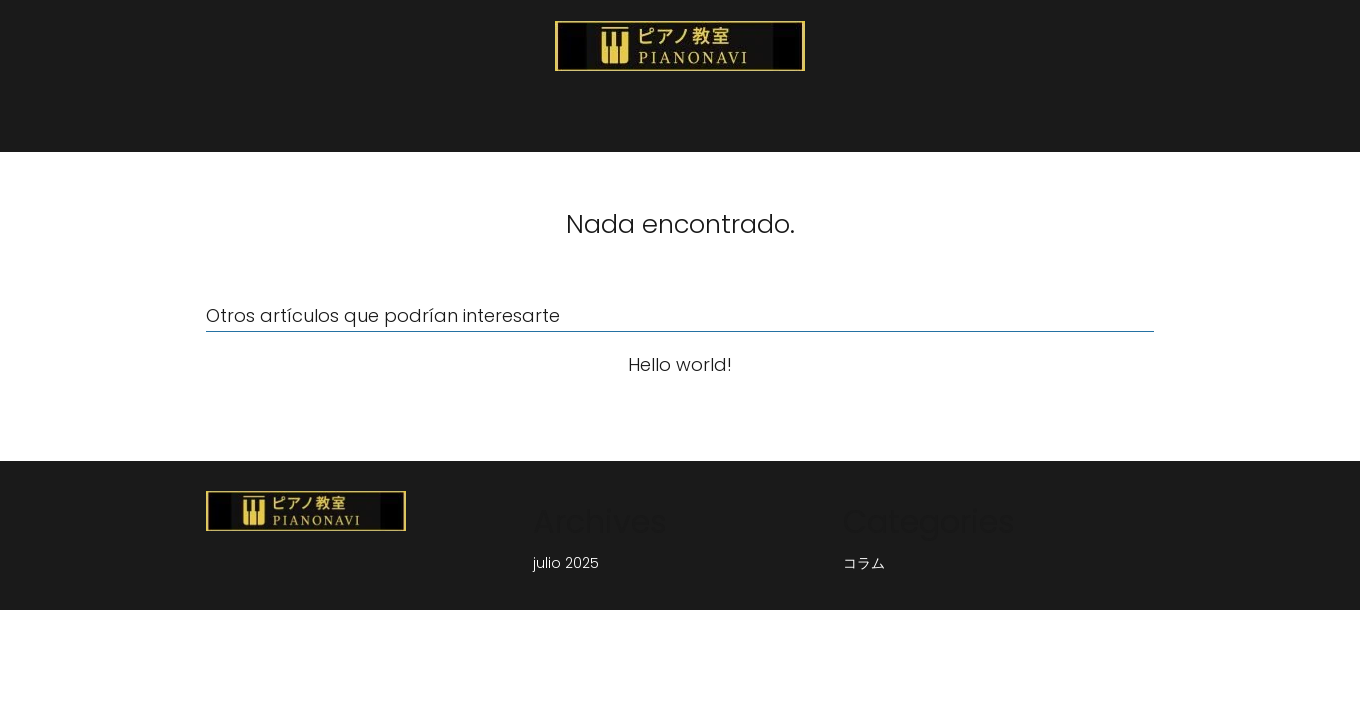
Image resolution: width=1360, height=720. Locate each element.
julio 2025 (566, 563)
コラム (864, 563)
